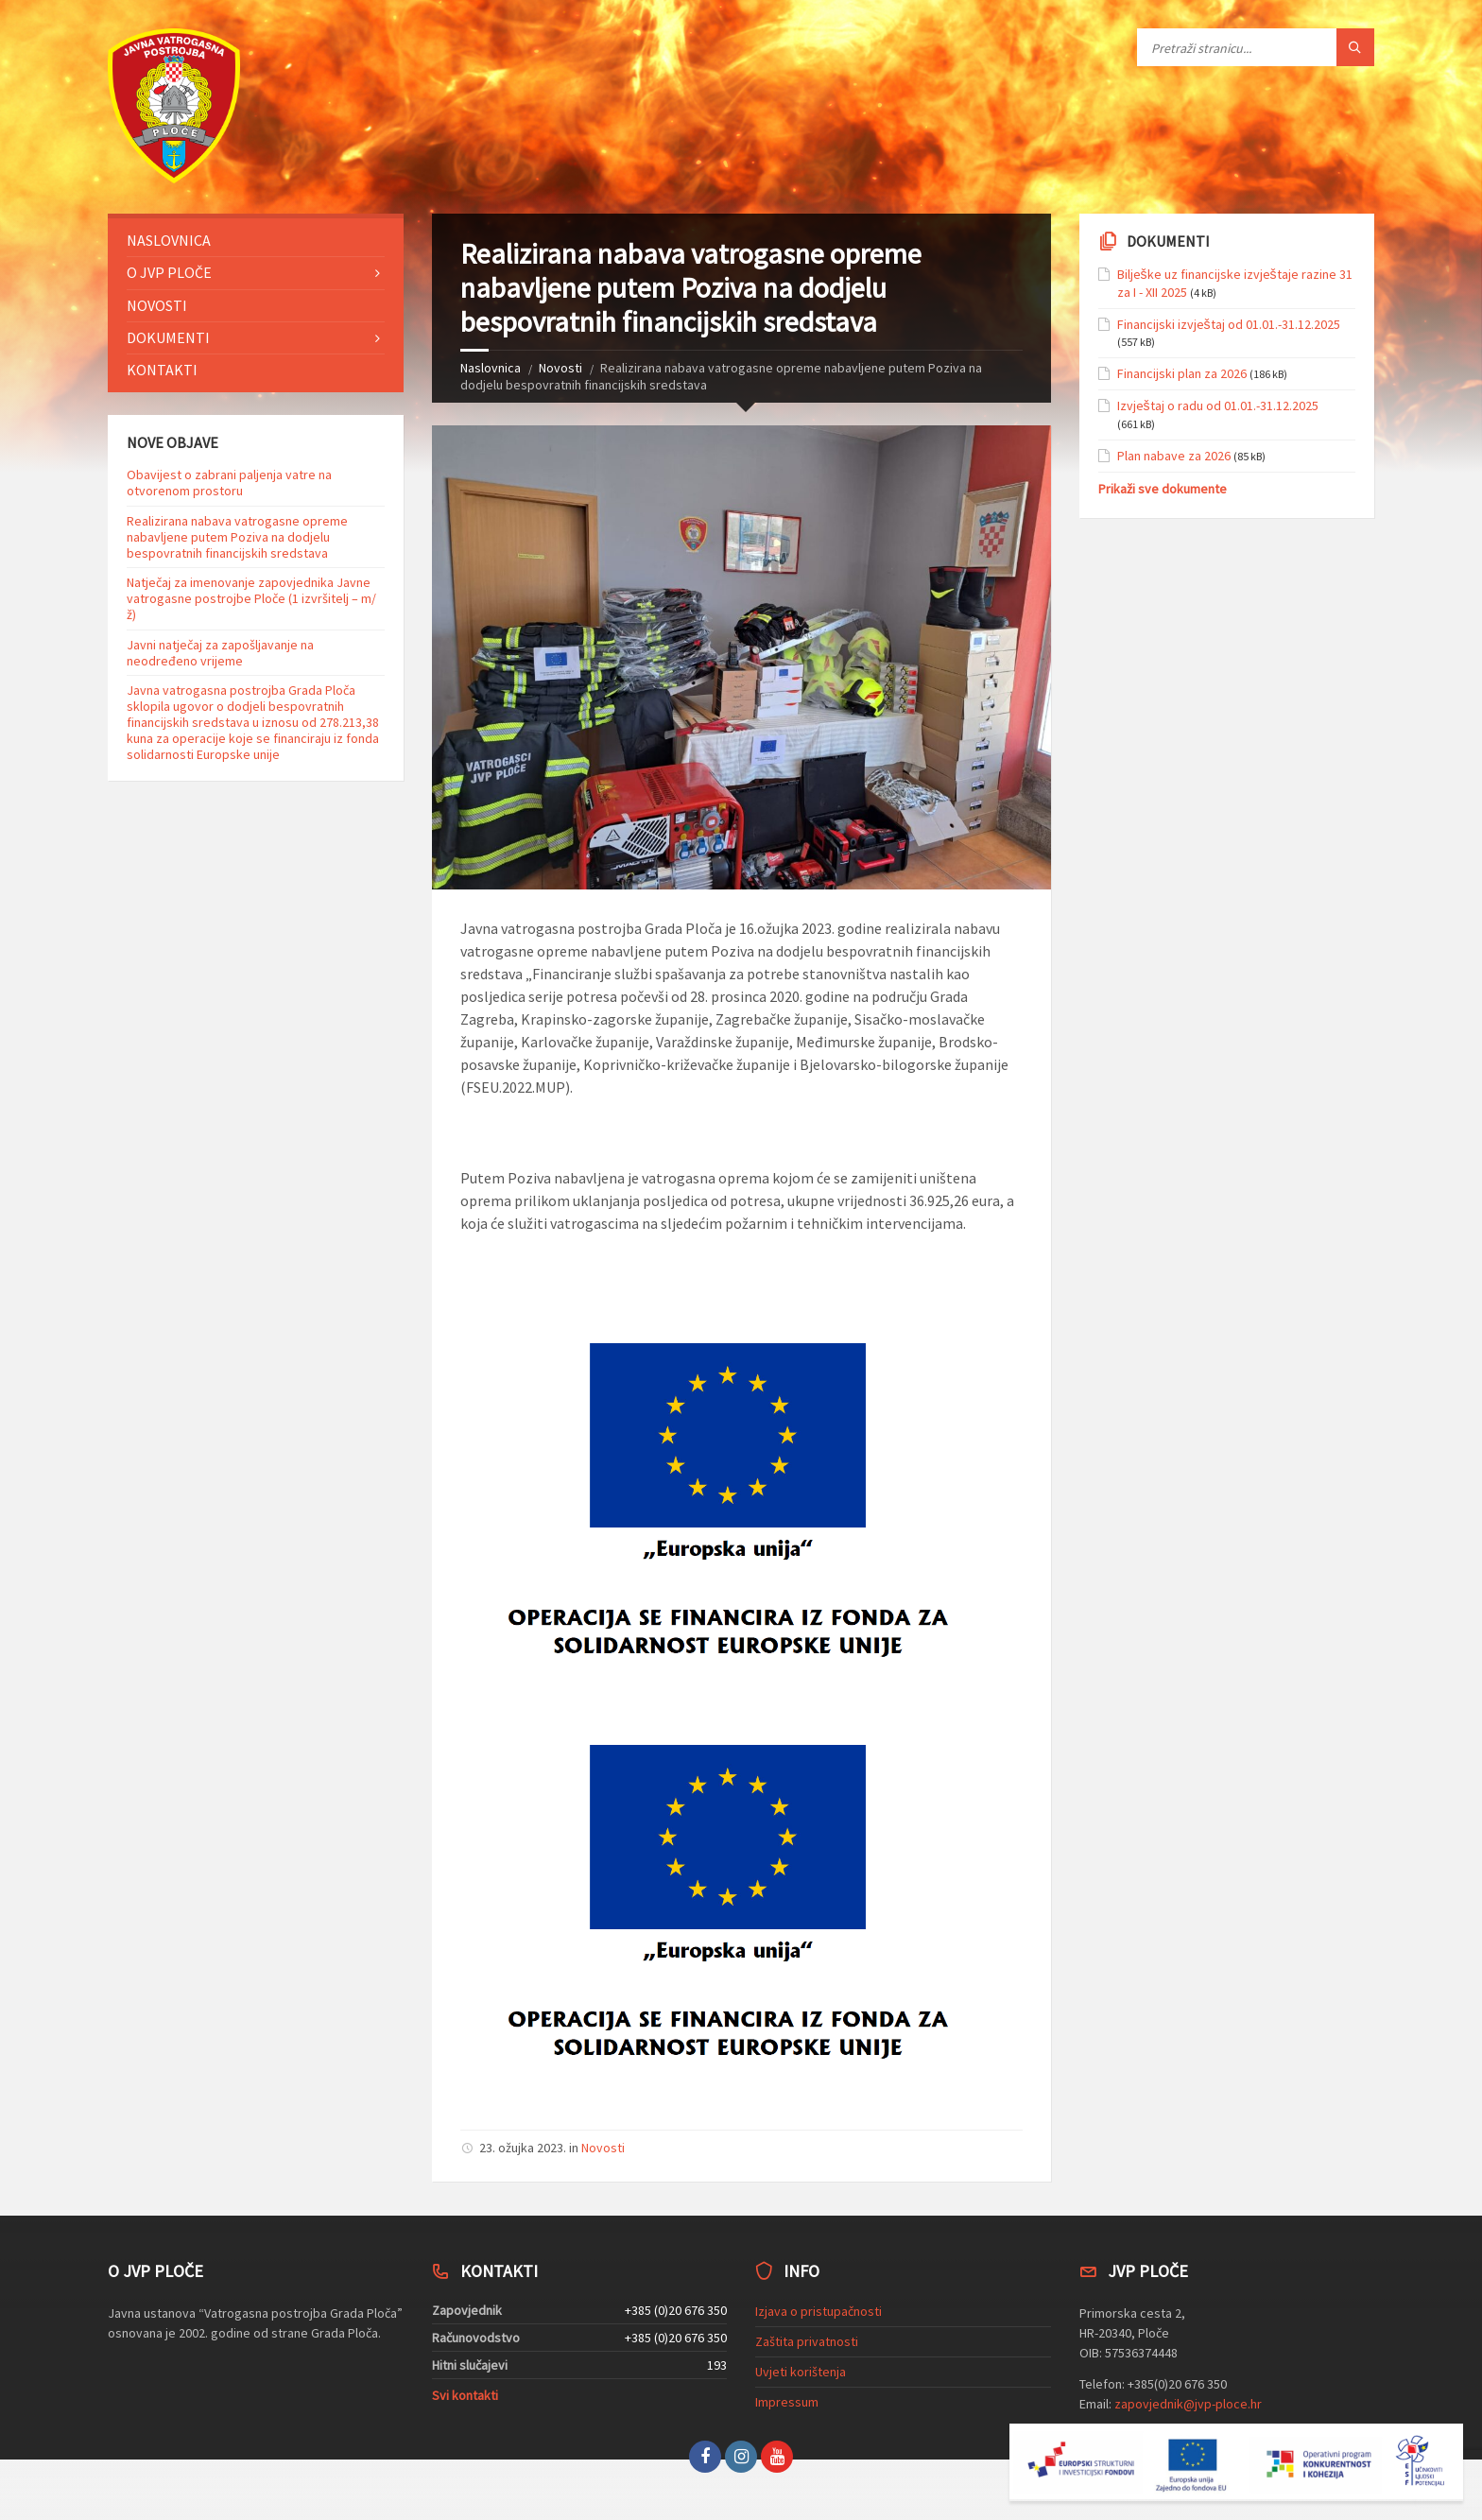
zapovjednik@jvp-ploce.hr (1188, 2403)
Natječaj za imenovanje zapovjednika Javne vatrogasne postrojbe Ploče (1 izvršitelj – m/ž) (251, 598)
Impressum (787, 2401)
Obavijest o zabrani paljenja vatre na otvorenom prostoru (229, 482)
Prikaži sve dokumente (1162, 488)
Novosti (560, 367)
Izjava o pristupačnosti (818, 2311)
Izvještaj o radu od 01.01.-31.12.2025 (1217, 405)
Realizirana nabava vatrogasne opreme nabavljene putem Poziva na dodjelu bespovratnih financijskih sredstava (237, 536)
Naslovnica (490, 367)
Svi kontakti (465, 2395)
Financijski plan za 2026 (1182, 373)
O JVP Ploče (169, 272)
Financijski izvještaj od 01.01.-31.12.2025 (1228, 324)
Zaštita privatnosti (806, 2341)
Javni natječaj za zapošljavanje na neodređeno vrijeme (220, 652)
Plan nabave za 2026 (1174, 455)
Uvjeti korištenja (800, 2371)
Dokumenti (168, 337)
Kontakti (162, 369)
